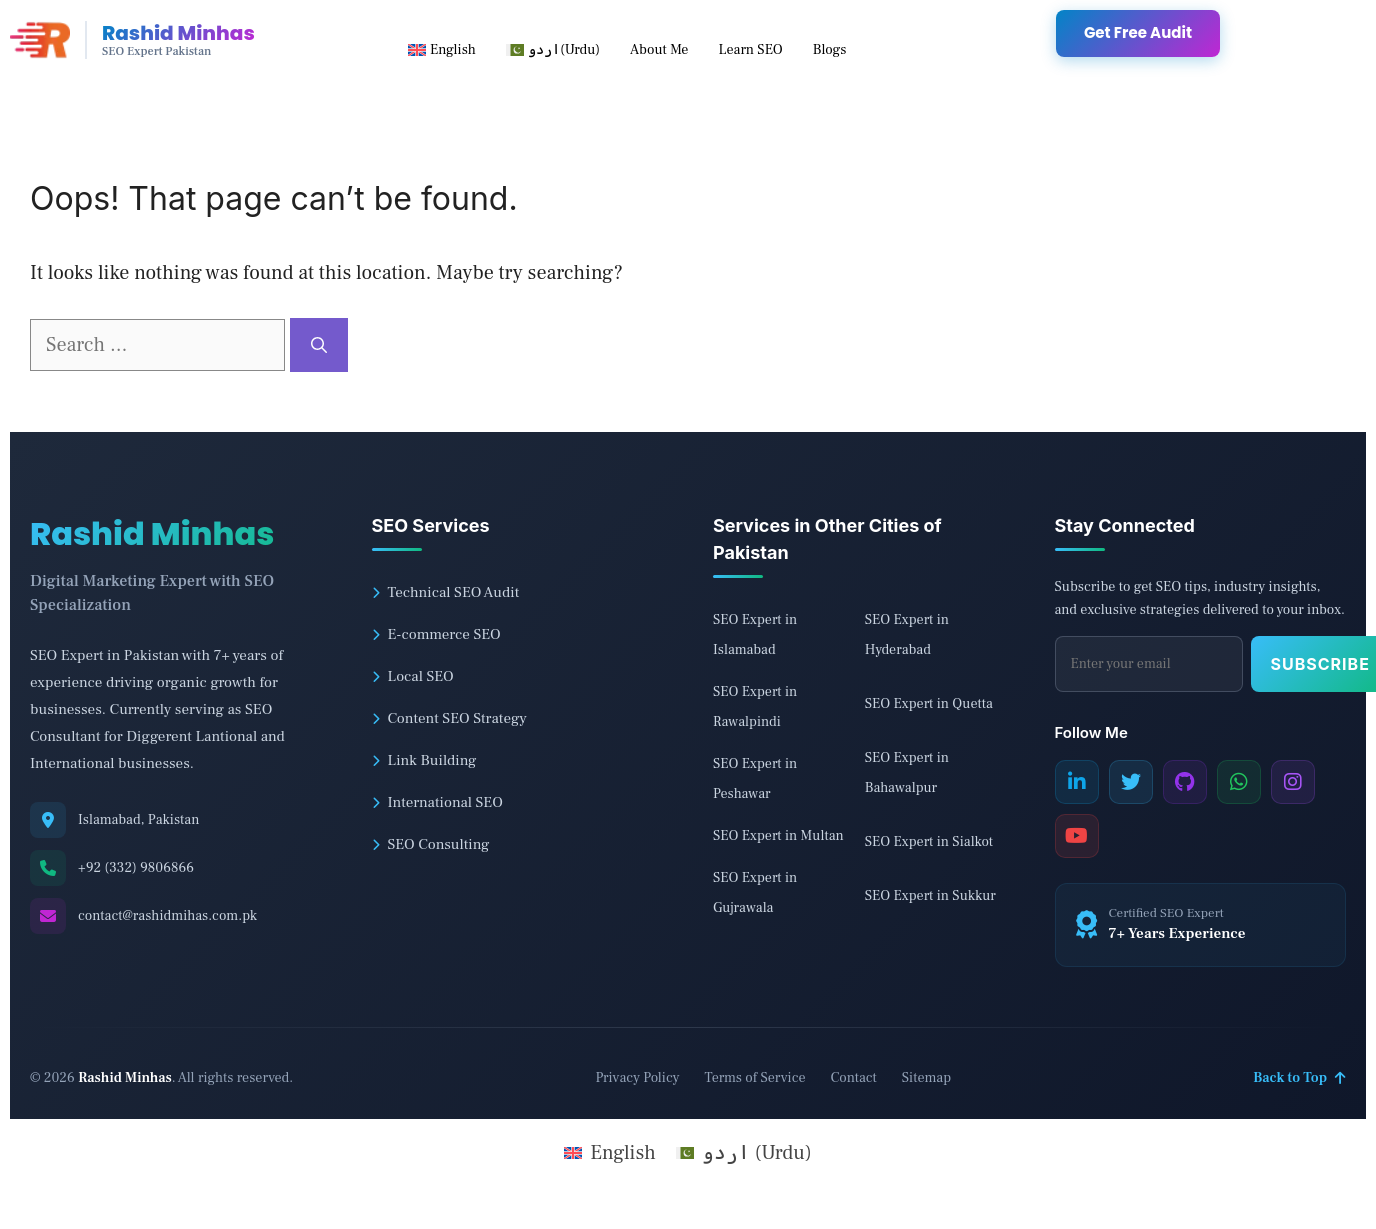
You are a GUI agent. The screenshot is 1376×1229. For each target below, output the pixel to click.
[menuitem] (442, 50)
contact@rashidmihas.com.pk (167, 916)
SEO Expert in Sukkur (930, 896)
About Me (659, 50)
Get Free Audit (1138, 32)
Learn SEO (750, 50)
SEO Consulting (431, 844)
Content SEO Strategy (449, 718)
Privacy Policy (637, 1078)
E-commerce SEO (436, 634)
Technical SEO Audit (446, 592)
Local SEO (413, 676)
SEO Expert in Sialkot (929, 842)
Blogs (830, 50)
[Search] (319, 345)
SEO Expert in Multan (778, 836)
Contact (854, 1078)
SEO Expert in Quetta (929, 704)
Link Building (424, 760)
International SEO (437, 802)
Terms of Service (754, 1078)
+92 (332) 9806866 (136, 868)
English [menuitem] (623, 1153)
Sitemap (926, 1078)
